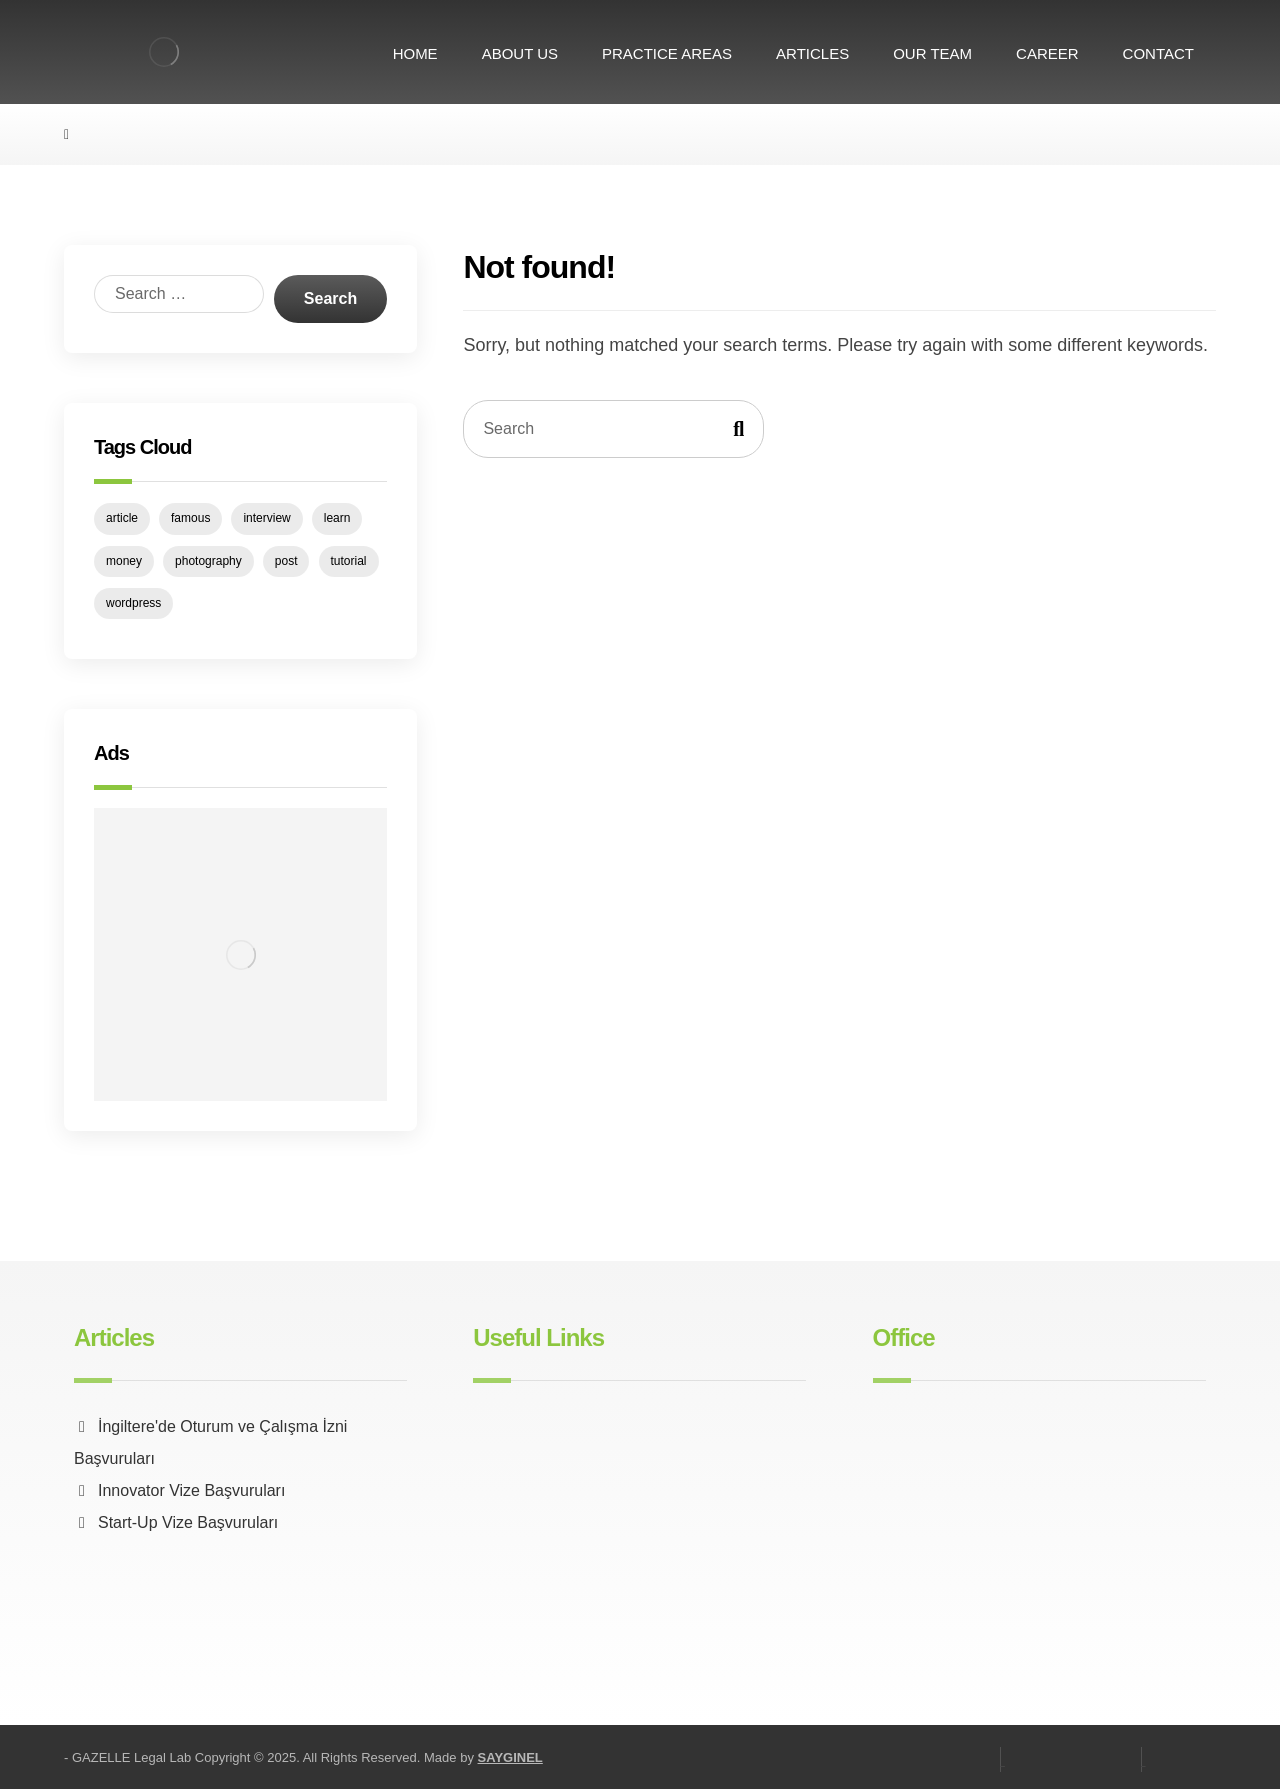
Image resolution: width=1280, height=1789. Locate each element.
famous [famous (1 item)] (190, 518)
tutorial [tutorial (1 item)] (349, 561)
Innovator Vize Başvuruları (179, 1490)
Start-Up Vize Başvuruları (176, 1522)
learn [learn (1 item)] (337, 518)
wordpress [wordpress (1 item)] (133, 603)
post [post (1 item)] (286, 561)
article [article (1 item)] (122, 518)
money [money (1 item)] (124, 561)
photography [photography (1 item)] (208, 561)
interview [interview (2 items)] (266, 518)
